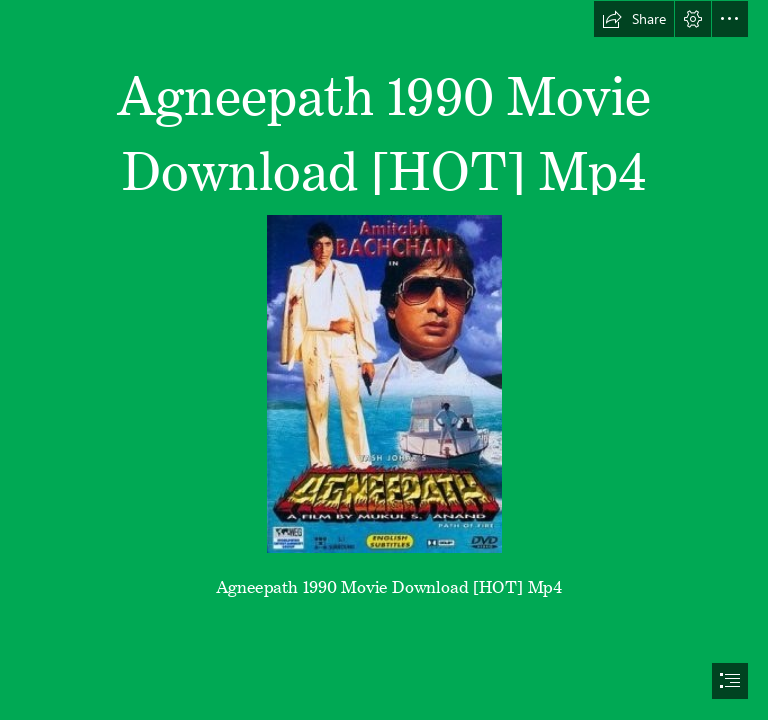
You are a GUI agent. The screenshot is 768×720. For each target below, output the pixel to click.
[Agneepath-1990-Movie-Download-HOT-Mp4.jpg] (383, 383)
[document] (384, 360)
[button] (634, 19)
